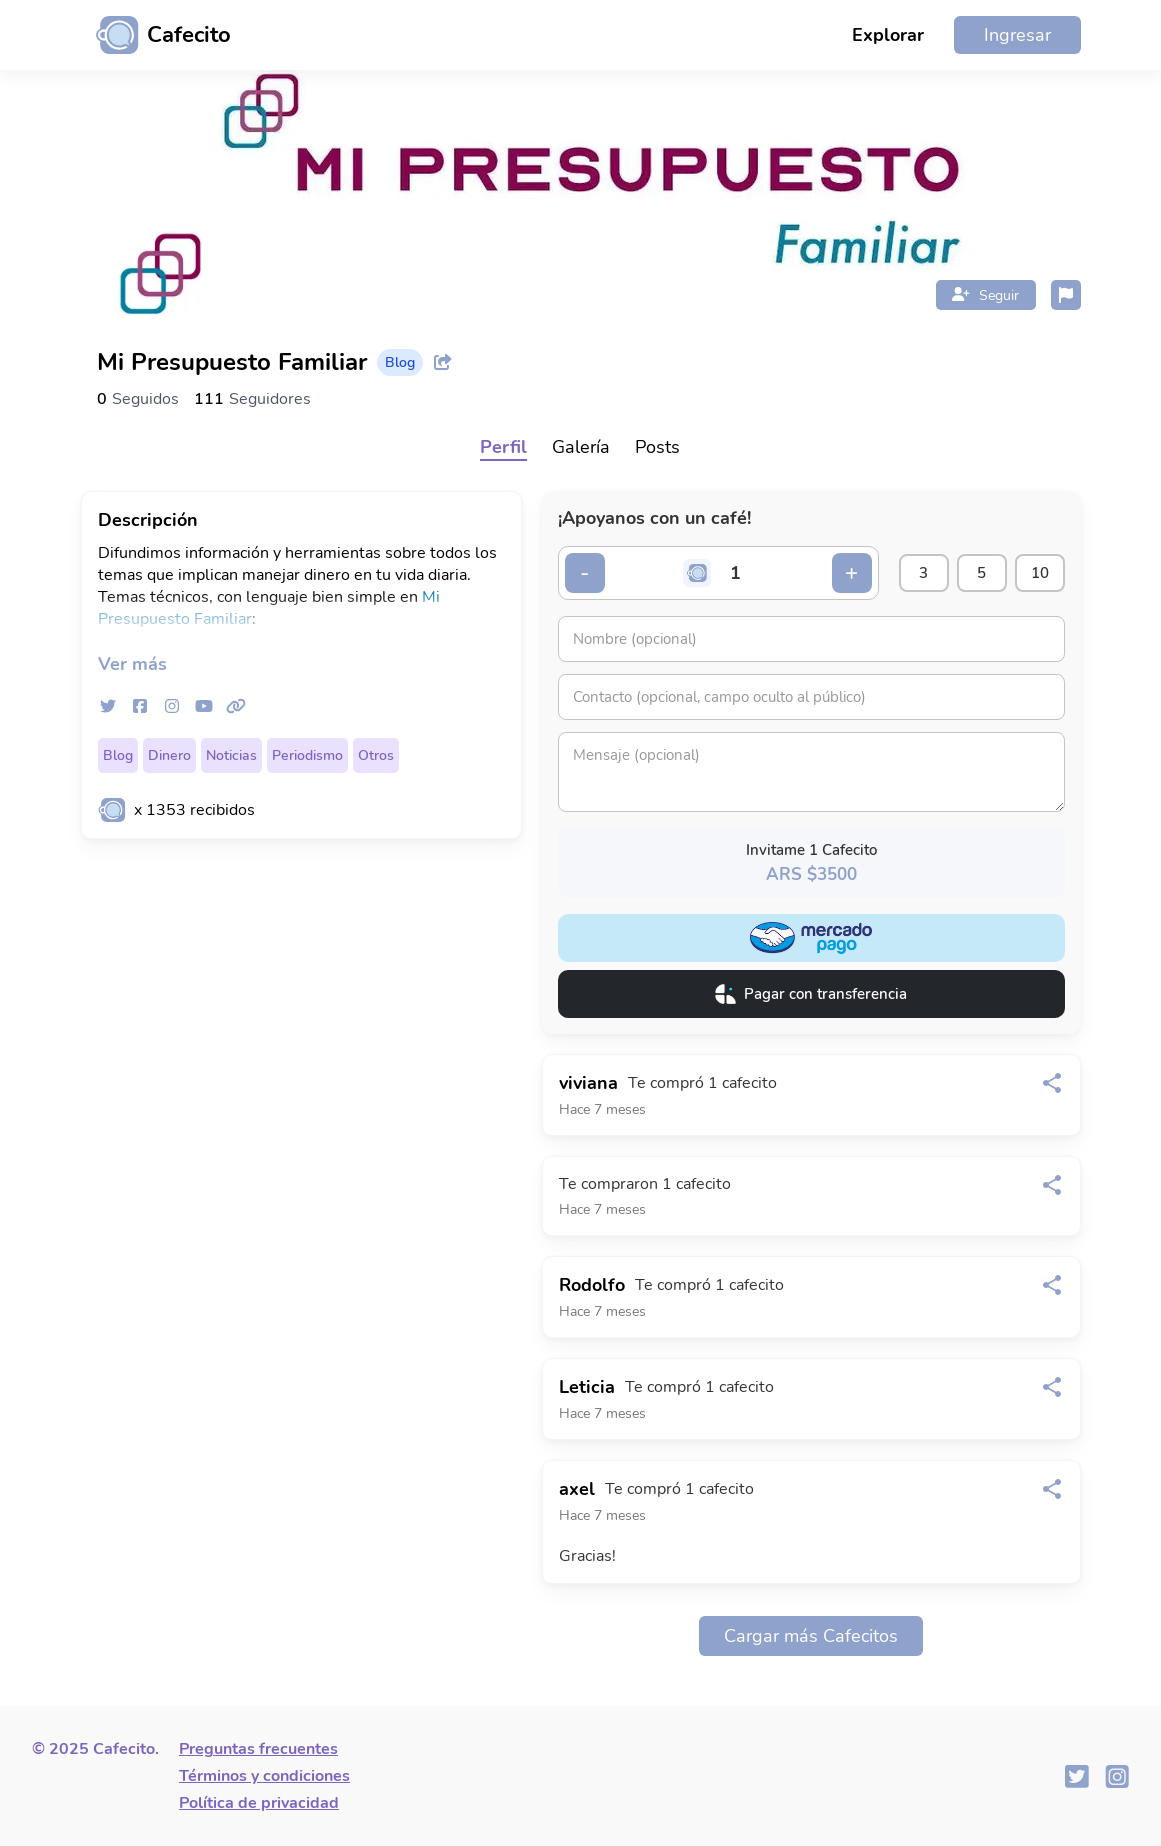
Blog (118, 755)
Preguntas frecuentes (258, 1749)
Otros (376, 755)
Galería (581, 447)
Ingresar (1017, 35)
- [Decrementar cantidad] (584, 573)
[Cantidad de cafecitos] (735, 573)
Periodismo (307, 755)
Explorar (888, 35)
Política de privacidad (259, 1803)
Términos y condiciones (264, 1776)
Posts (657, 447)
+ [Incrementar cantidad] (851, 573)
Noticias (231, 755)
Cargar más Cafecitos (811, 1636)
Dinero (169, 755)
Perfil (503, 447)
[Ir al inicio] (156, 35)
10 (1040, 573)
